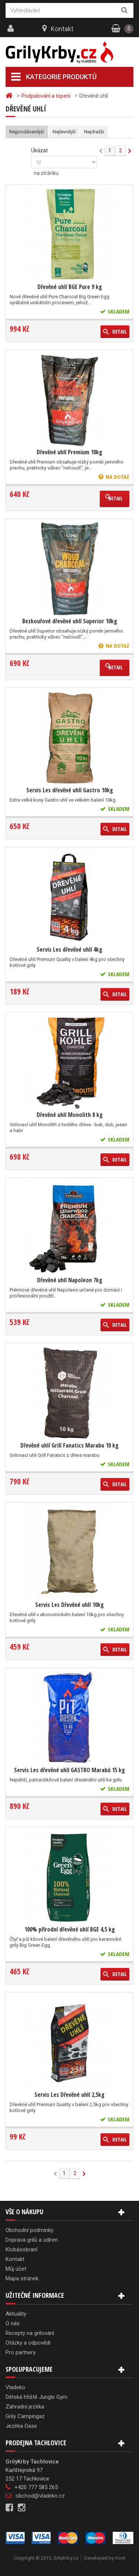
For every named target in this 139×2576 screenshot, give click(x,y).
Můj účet (16, 2268)
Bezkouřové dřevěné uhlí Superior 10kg (69, 621)
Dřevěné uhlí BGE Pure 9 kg (69, 287)
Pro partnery (21, 2352)
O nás (13, 2323)
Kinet (120, 2558)
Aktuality (16, 2313)
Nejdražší (94, 131)
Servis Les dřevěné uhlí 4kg (69, 949)
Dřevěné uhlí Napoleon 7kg (69, 1280)
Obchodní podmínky (29, 2230)
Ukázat (39, 150)
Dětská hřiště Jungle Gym (36, 2397)
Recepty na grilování (30, 2333)
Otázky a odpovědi (28, 2342)
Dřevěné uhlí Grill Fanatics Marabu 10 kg (69, 1445)
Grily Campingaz (25, 2416)
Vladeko (15, 2387)
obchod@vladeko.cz (40, 2495)
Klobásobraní (21, 2249)
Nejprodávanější (26, 131)
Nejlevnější (64, 131)
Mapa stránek (22, 2278)
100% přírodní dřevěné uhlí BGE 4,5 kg (69, 1929)
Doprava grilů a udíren (32, 2239)
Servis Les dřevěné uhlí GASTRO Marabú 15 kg (69, 1770)
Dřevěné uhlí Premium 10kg (69, 452)
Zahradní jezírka (25, 2406)
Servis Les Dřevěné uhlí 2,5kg (69, 2095)
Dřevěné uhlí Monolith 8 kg (70, 1115)
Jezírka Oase (21, 2426)
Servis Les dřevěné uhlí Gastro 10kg (69, 790)
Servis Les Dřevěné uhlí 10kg (69, 1605)
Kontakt (62, 29)
